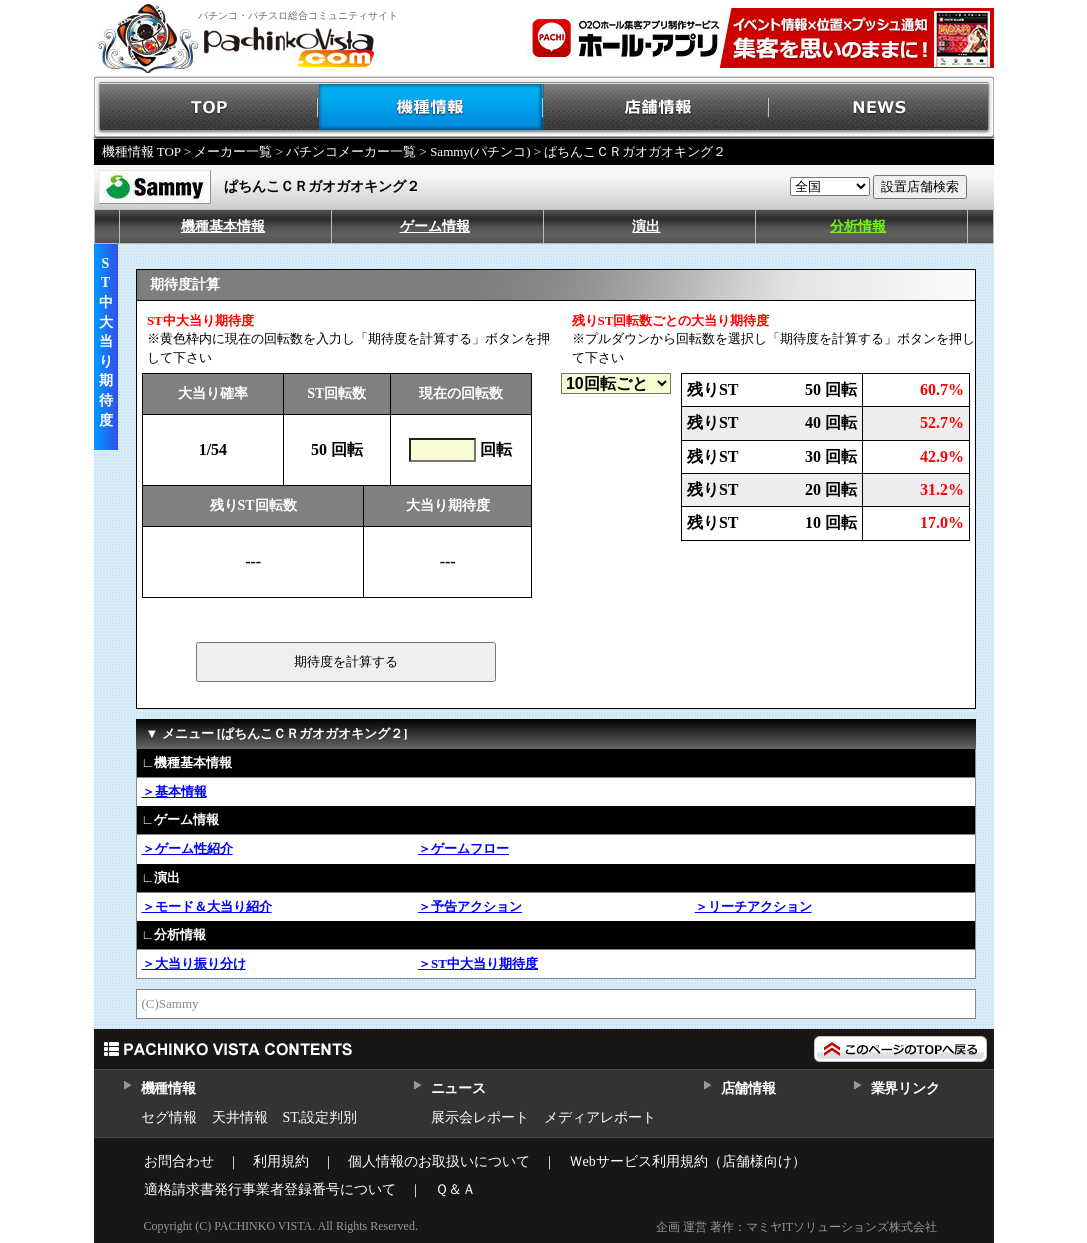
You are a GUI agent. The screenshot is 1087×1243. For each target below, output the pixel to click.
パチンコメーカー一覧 (351, 151)
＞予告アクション (470, 906)
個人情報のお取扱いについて (439, 1161)
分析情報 (858, 226)
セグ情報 (169, 1117)
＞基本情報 (174, 791)
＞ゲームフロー (463, 848)
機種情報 (431, 107)
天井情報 (240, 1117)
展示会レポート (480, 1117)
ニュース (458, 1088)
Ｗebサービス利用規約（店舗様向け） (687, 1161)
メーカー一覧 (233, 151)
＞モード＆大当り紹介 (207, 906)
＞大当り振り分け (194, 963)
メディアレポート (600, 1117)
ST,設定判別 (320, 1117)
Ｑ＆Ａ (455, 1189)
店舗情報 (656, 107)
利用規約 (281, 1161)
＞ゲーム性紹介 (187, 848)
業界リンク (905, 1088)
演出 (646, 226)
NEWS (881, 107)
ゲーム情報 (435, 226)
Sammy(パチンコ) (480, 151)
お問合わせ (179, 1161)
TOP (206, 107)
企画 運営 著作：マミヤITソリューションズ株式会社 (796, 1227)
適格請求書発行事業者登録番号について (270, 1189)
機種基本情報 (223, 226)
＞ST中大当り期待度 (478, 963)
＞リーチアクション (753, 906)
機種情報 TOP (141, 151)
